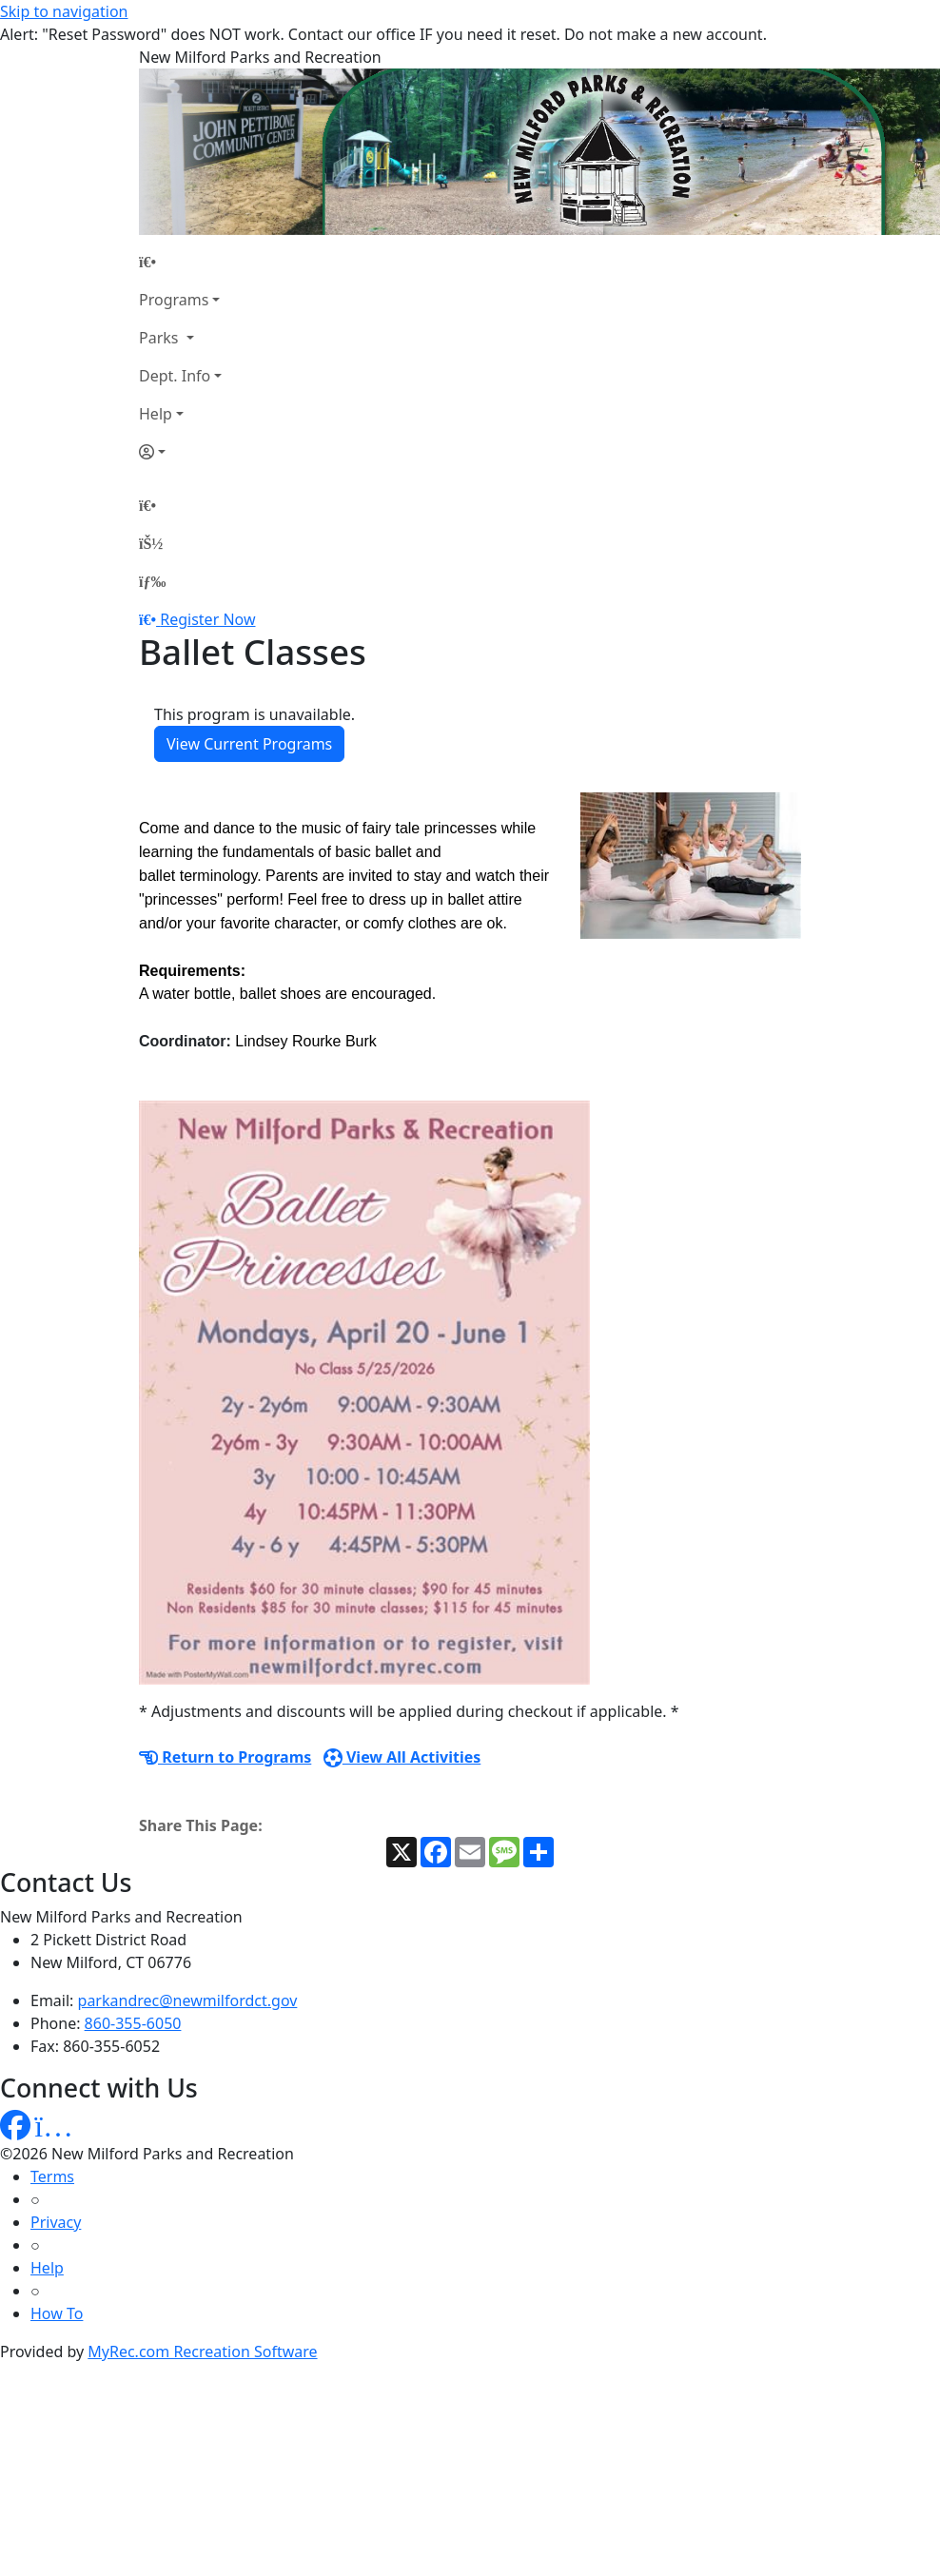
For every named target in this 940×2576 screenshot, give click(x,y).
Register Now (207, 619)
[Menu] (152, 581)
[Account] (180, 452)
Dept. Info (174, 375)
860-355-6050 (133, 2023)
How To (56, 2313)
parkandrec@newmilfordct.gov (188, 2000)
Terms (52, 2176)
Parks (161, 337)
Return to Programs (225, 1757)
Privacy (55, 2222)
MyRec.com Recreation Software (202, 2351)
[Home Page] (180, 262)
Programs (173, 299)
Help (155, 413)
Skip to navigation (63, 11)
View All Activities (402, 1757)
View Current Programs (249, 743)
